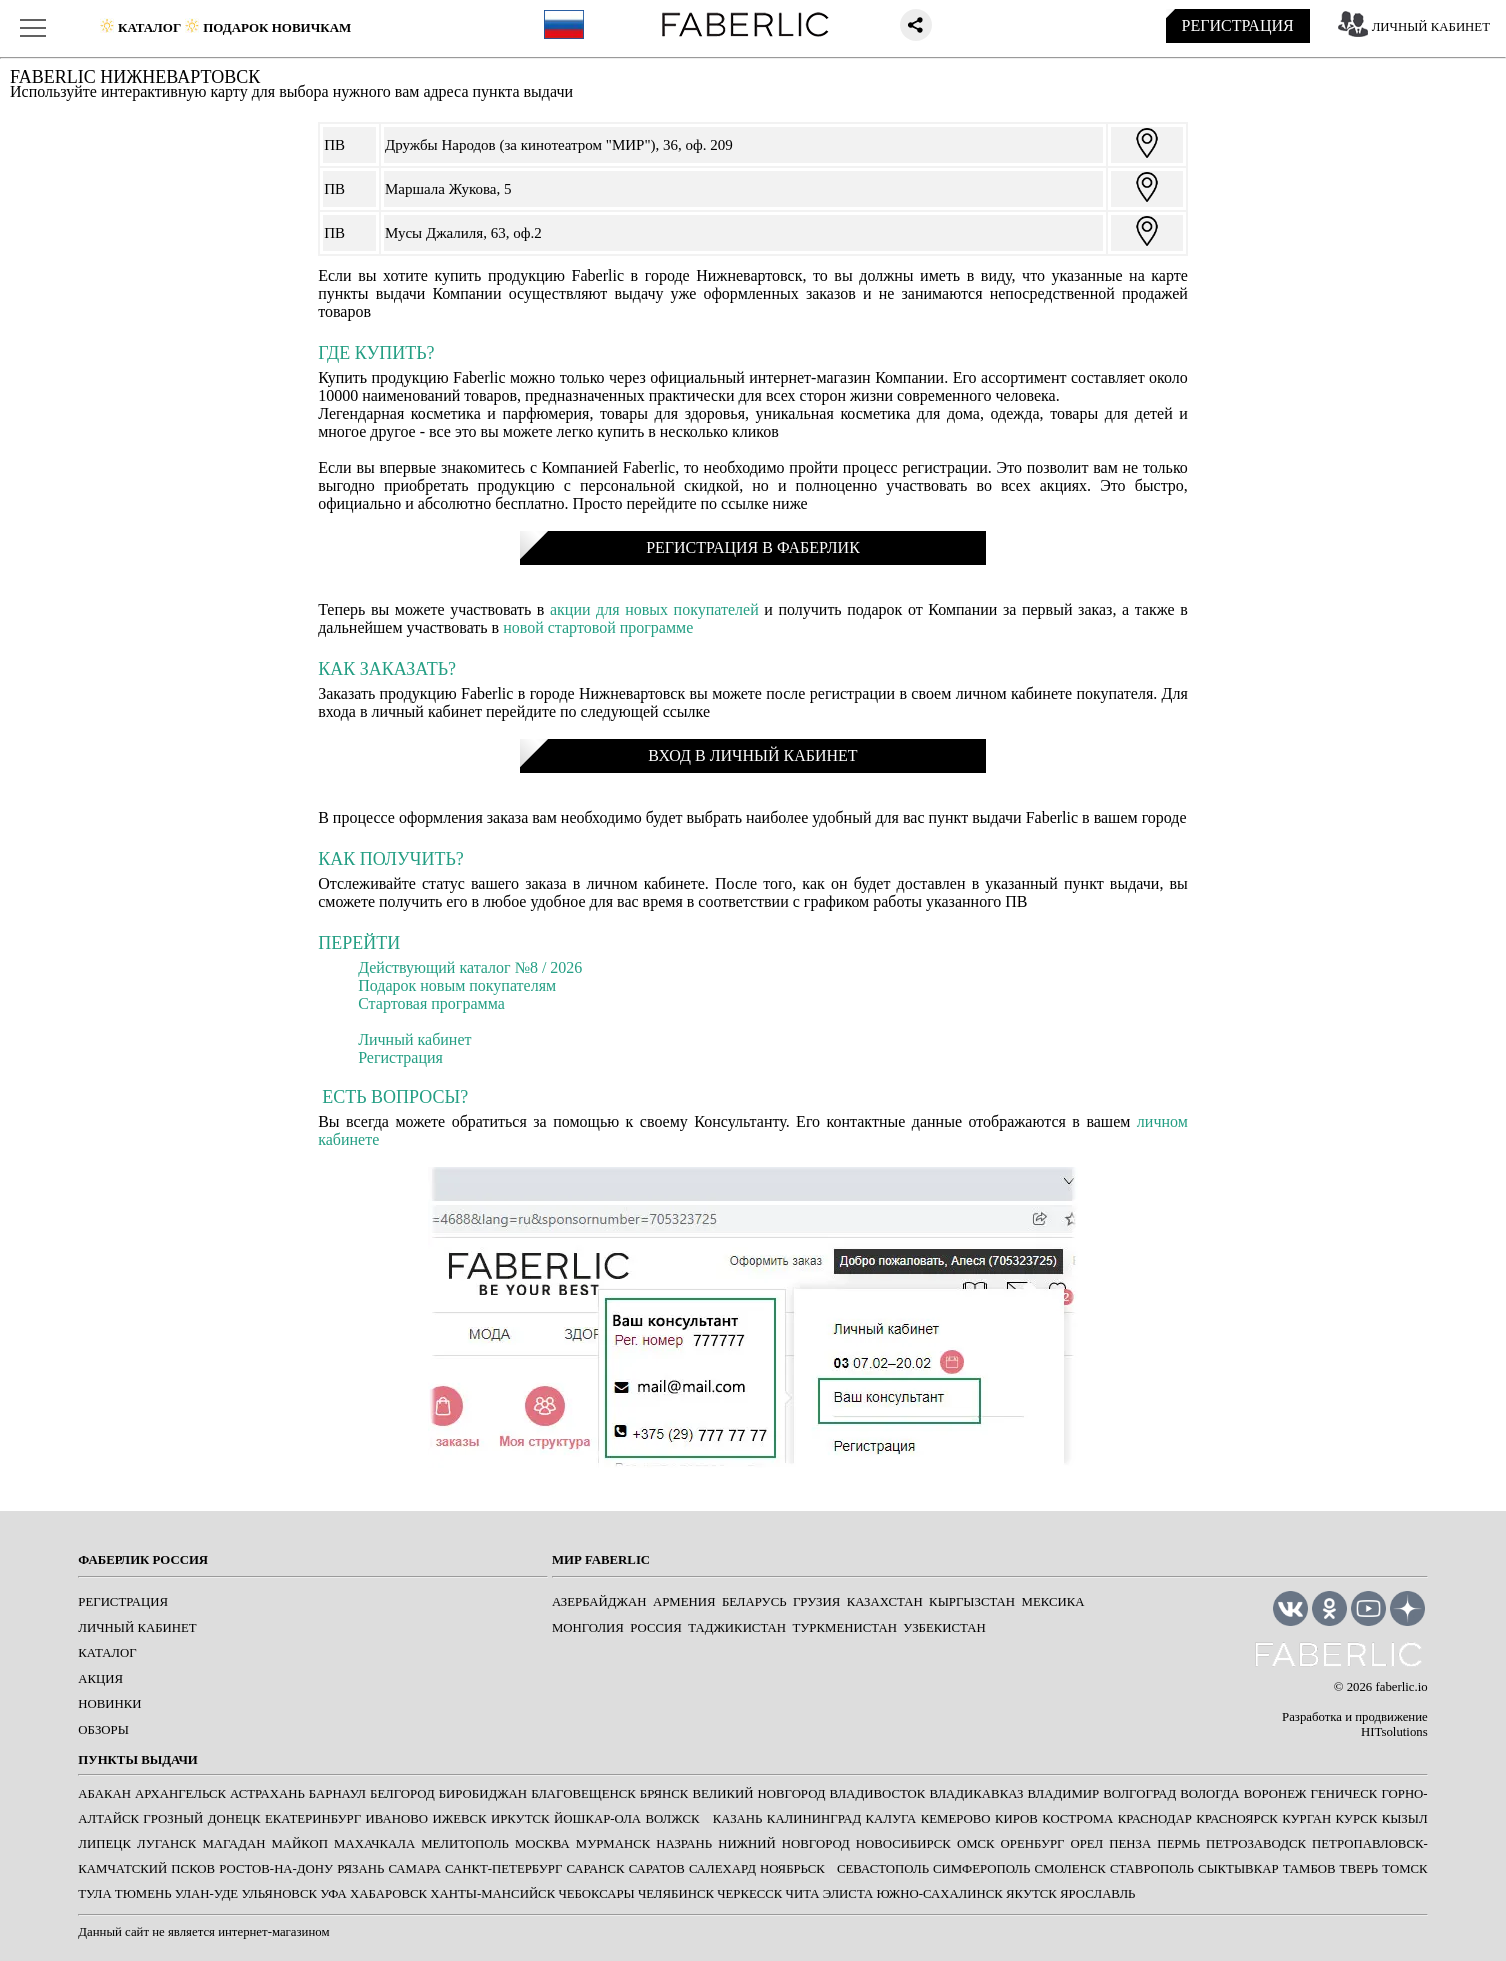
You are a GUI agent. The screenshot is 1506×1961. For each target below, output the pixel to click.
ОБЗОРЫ (103, 1730)
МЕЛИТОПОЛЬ (465, 1844)
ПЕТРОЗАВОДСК (1256, 1844)
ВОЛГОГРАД (1139, 1794)
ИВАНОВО (397, 1819)
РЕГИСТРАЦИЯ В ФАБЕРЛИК (753, 547)
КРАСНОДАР (1155, 1819)
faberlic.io (1401, 1687)
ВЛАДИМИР (1064, 1794)
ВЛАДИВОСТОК (878, 1794)
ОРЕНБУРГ (1033, 1844)
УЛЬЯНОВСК (279, 1894)
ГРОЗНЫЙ (173, 1819)
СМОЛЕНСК (1069, 1869)
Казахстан (885, 1602)
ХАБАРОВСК (388, 1894)
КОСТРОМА (1077, 1819)
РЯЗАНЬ (360, 1869)
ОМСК (976, 1844)
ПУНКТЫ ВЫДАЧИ (137, 1760)
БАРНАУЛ (337, 1794)
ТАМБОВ (1309, 1869)
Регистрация (400, 1057)
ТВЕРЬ (1359, 1869)
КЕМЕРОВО (956, 1819)
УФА (333, 1894)
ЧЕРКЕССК (749, 1894)
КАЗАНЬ (738, 1819)
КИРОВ (1016, 1819)
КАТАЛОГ (107, 1653)
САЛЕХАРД (722, 1869)
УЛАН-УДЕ (206, 1894)
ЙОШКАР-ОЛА (597, 1819)
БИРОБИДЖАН (483, 1794)
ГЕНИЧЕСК (1344, 1794)
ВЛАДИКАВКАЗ (976, 1794)
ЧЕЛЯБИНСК (676, 1894)
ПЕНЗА (1130, 1844)
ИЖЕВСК (459, 1819)
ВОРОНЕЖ (1275, 1794)
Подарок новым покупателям (457, 985)
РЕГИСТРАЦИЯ (1238, 25)
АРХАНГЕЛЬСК (180, 1794)
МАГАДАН (233, 1844)
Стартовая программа (431, 1003)
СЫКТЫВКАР (1238, 1869)
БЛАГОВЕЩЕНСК (583, 1794)
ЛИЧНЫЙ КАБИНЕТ (1431, 27)
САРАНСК (595, 1869)
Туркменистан (844, 1628)
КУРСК (1357, 1819)
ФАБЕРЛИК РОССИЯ (143, 1560)
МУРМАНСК (613, 1844)
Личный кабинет (414, 1039)
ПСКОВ (193, 1869)
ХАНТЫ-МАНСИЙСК (492, 1894)
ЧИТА (803, 1894)
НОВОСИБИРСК (903, 1844)
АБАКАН (104, 1794)
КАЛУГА (891, 1819)
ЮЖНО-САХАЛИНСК (940, 1894)
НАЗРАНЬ (684, 1844)
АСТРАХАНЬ (267, 1794)
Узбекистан (944, 1628)
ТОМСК (1404, 1869)
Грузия (816, 1602)
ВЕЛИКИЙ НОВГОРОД (758, 1794)
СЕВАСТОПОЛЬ (883, 1869)
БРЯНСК (664, 1794)
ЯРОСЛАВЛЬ (1097, 1894)
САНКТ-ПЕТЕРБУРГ (503, 1869)
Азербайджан (599, 1602)
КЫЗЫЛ (1405, 1819)
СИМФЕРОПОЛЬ (981, 1869)
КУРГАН (1306, 1819)
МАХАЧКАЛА (374, 1844)
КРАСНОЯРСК (1237, 1819)
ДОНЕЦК (234, 1819)
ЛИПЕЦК (104, 1844)
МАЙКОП (299, 1844)
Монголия (588, 1628)
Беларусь (754, 1602)
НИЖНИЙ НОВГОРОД (784, 1844)
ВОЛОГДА (1209, 1794)
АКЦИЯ (100, 1679)
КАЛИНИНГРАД (814, 1819)
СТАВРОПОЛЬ (1152, 1869)
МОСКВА (542, 1844)
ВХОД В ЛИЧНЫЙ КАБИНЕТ (752, 755)
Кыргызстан (972, 1602)
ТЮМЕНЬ (143, 1894)
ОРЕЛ (1087, 1844)
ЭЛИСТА (848, 1894)
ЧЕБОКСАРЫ (596, 1894)
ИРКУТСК (520, 1819)
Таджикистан (737, 1628)
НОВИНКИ (109, 1704)
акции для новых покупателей (654, 609)
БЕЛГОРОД (402, 1794)
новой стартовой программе (598, 627)
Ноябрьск (792, 1869)
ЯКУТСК (1031, 1894)
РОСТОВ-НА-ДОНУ (276, 1869)
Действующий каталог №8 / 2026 (470, 967)
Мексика (1053, 1602)
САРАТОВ (657, 1869)
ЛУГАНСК (166, 1844)
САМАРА (414, 1869)
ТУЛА (94, 1894)
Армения (684, 1602)
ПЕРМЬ (1178, 1844)
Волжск (672, 1819)
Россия (656, 1628)
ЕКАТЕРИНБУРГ (313, 1819)
